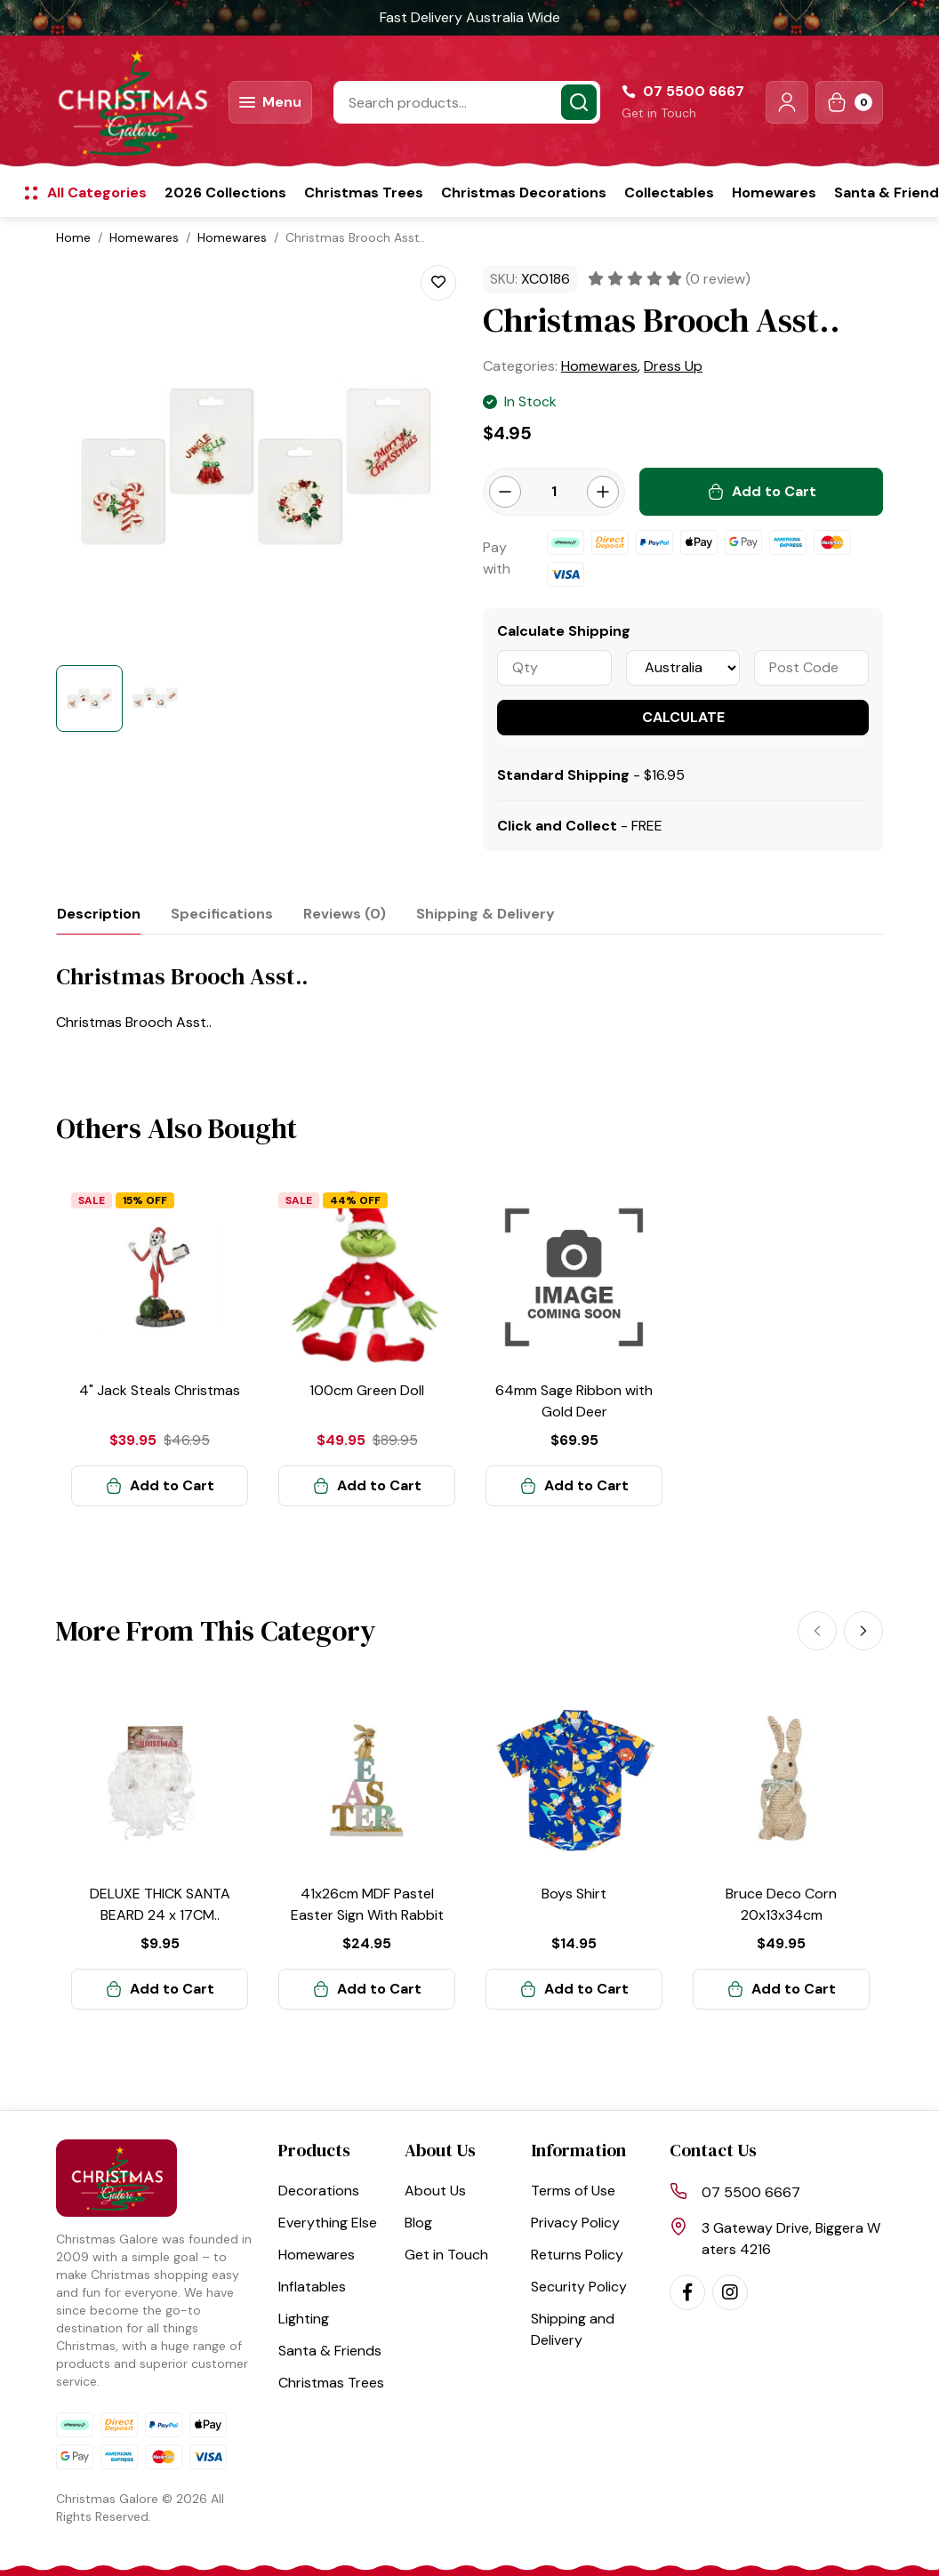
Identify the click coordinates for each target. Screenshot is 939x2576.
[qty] (554, 668)
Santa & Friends (329, 2350)
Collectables (669, 192)
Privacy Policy (575, 2222)
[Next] (863, 1630)
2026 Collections (225, 192)
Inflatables (312, 2286)
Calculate (683, 717)
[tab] (98, 914)
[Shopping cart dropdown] (849, 102)
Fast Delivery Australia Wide (470, 17)
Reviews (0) (344, 913)
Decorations (318, 2190)
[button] (787, 102)
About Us (435, 2190)
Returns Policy (577, 2254)
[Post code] (811, 668)
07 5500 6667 (751, 2192)
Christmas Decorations (523, 192)
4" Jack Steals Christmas (159, 1390)
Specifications (222, 913)
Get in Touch (659, 113)
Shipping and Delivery (572, 2329)
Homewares (774, 192)
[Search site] (579, 102)
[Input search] (466, 102)
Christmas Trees (363, 192)
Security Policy (579, 2286)
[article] (159, 1347)
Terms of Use (573, 2190)
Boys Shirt (574, 1893)
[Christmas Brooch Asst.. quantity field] (554, 492)
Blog (418, 2222)
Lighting (303, 2318)
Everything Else (327, 2222)
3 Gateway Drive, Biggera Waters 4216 (791, 2239)
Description (98, 913)
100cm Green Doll (366, 1390)
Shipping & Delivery (485, 913)
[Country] (683, 668)
